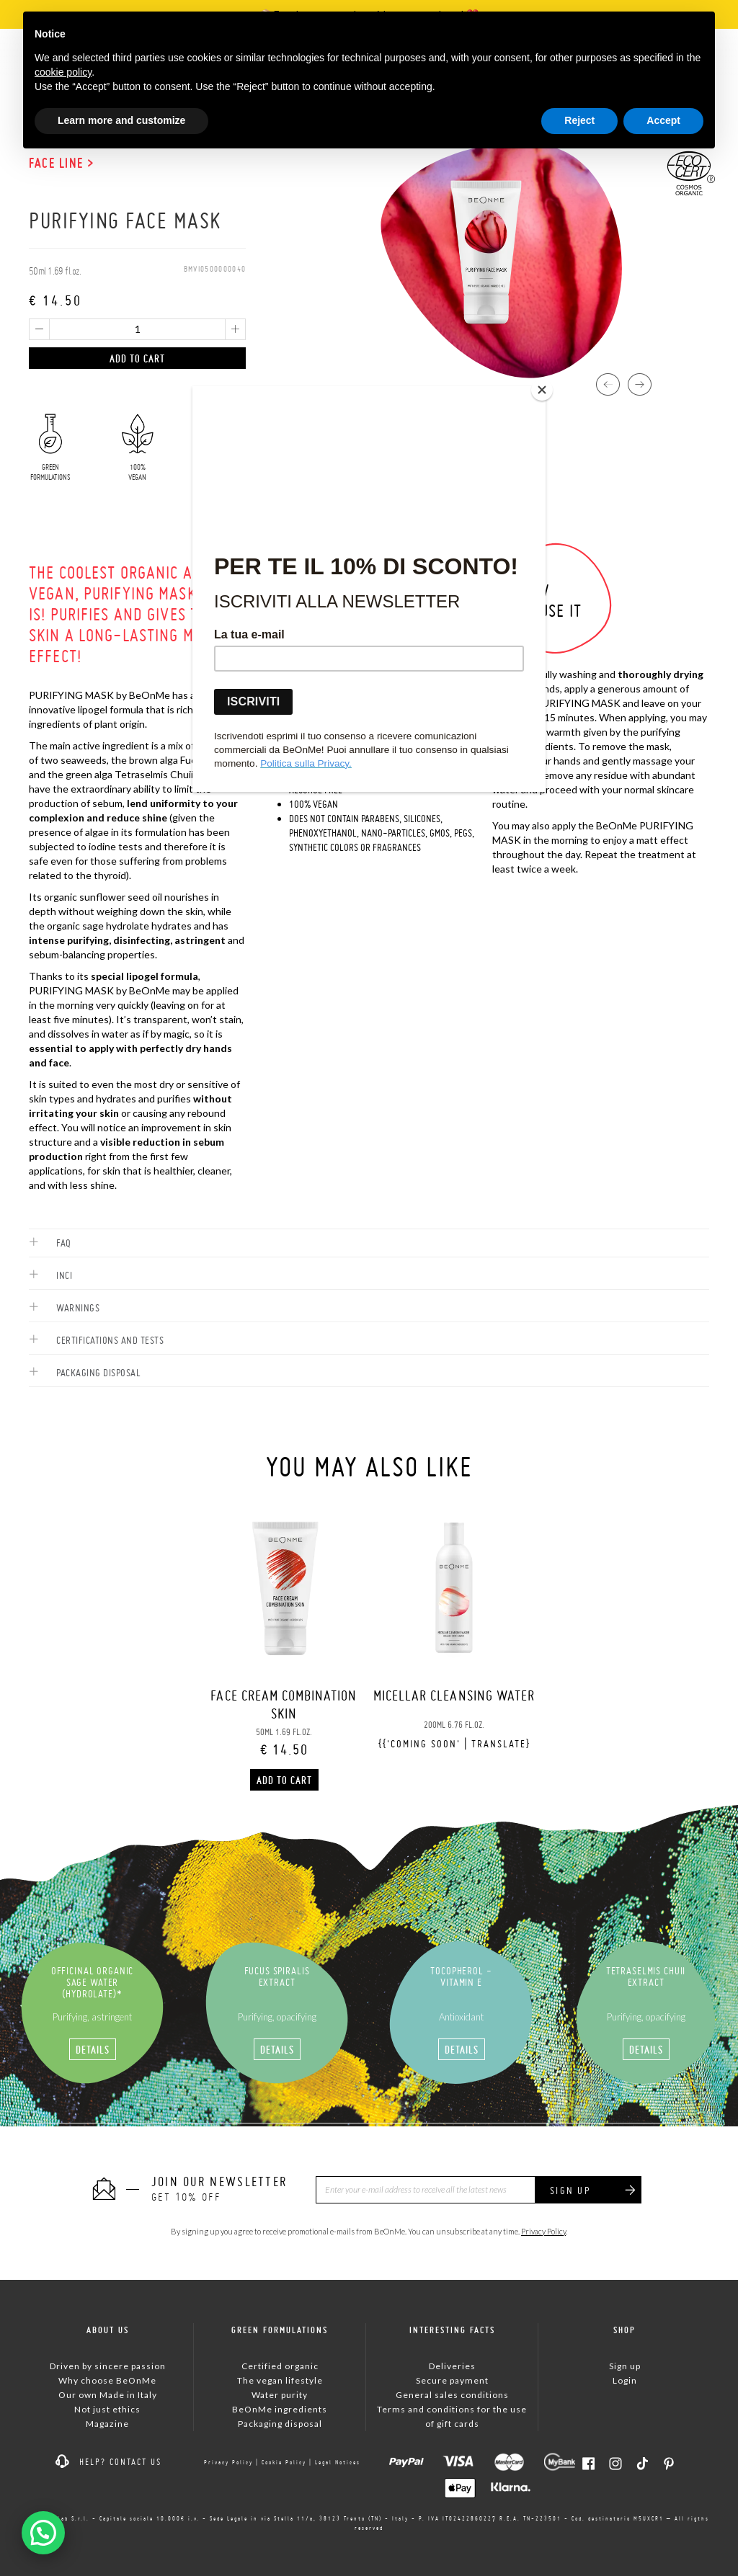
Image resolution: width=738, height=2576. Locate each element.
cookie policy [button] (63, 72)
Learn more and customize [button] (121, 120)
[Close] (542, 390)
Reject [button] (579, 120)
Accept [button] (663, 120)
